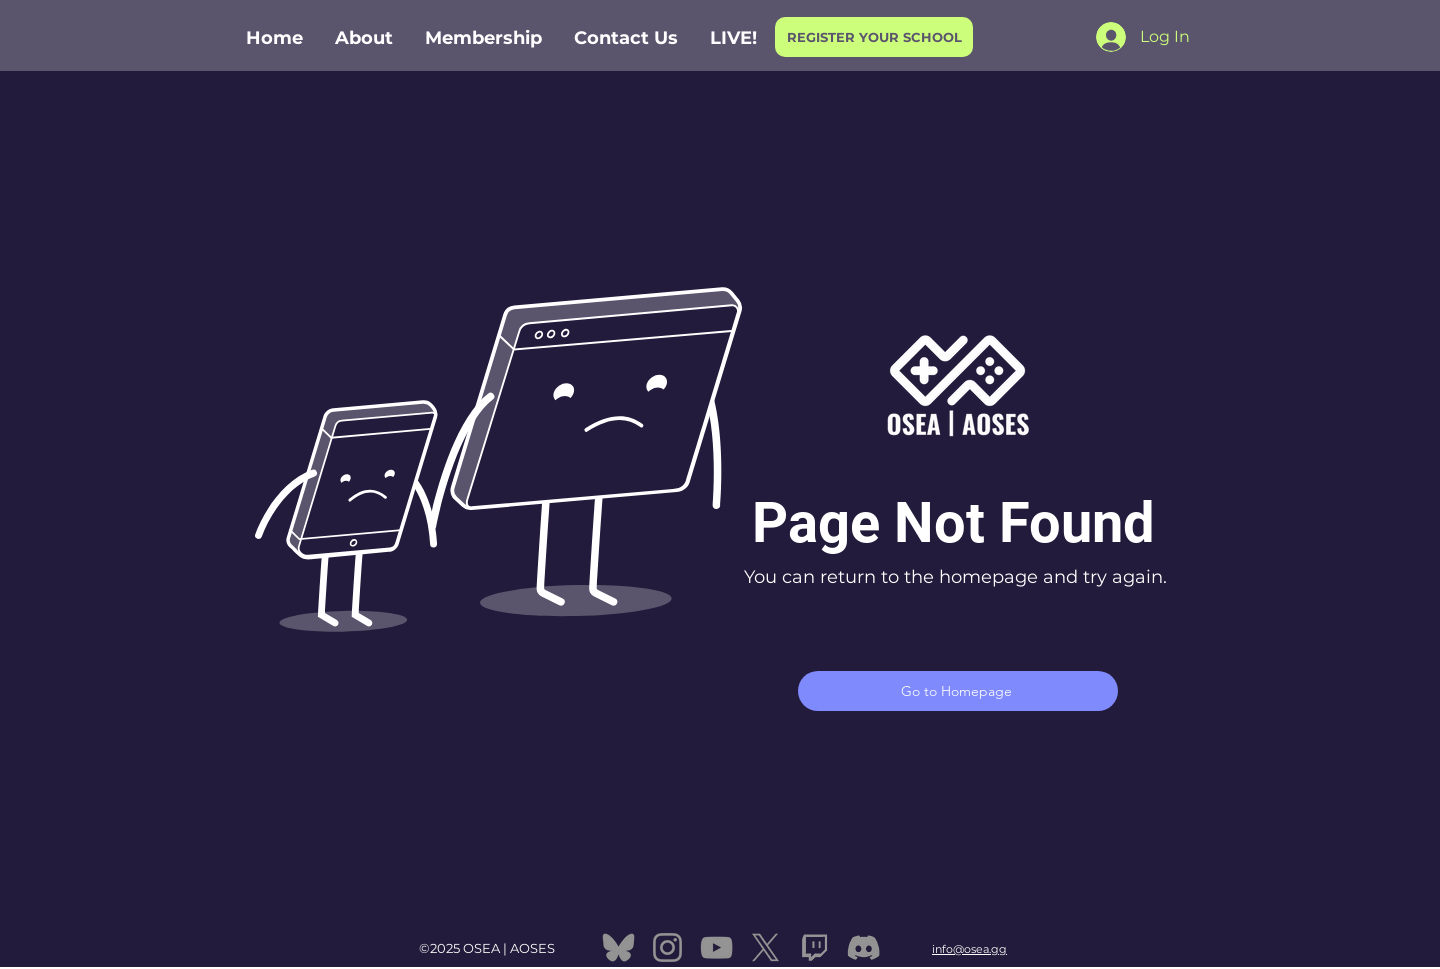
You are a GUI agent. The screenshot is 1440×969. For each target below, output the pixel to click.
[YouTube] (716, 947)
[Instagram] (667, 947)
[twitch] (814, 947)
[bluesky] (618, 947)
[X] (765, 947)
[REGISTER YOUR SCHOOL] (874, 37)
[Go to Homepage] (958, 691)
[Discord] (863, 947)
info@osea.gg (969, 949)
